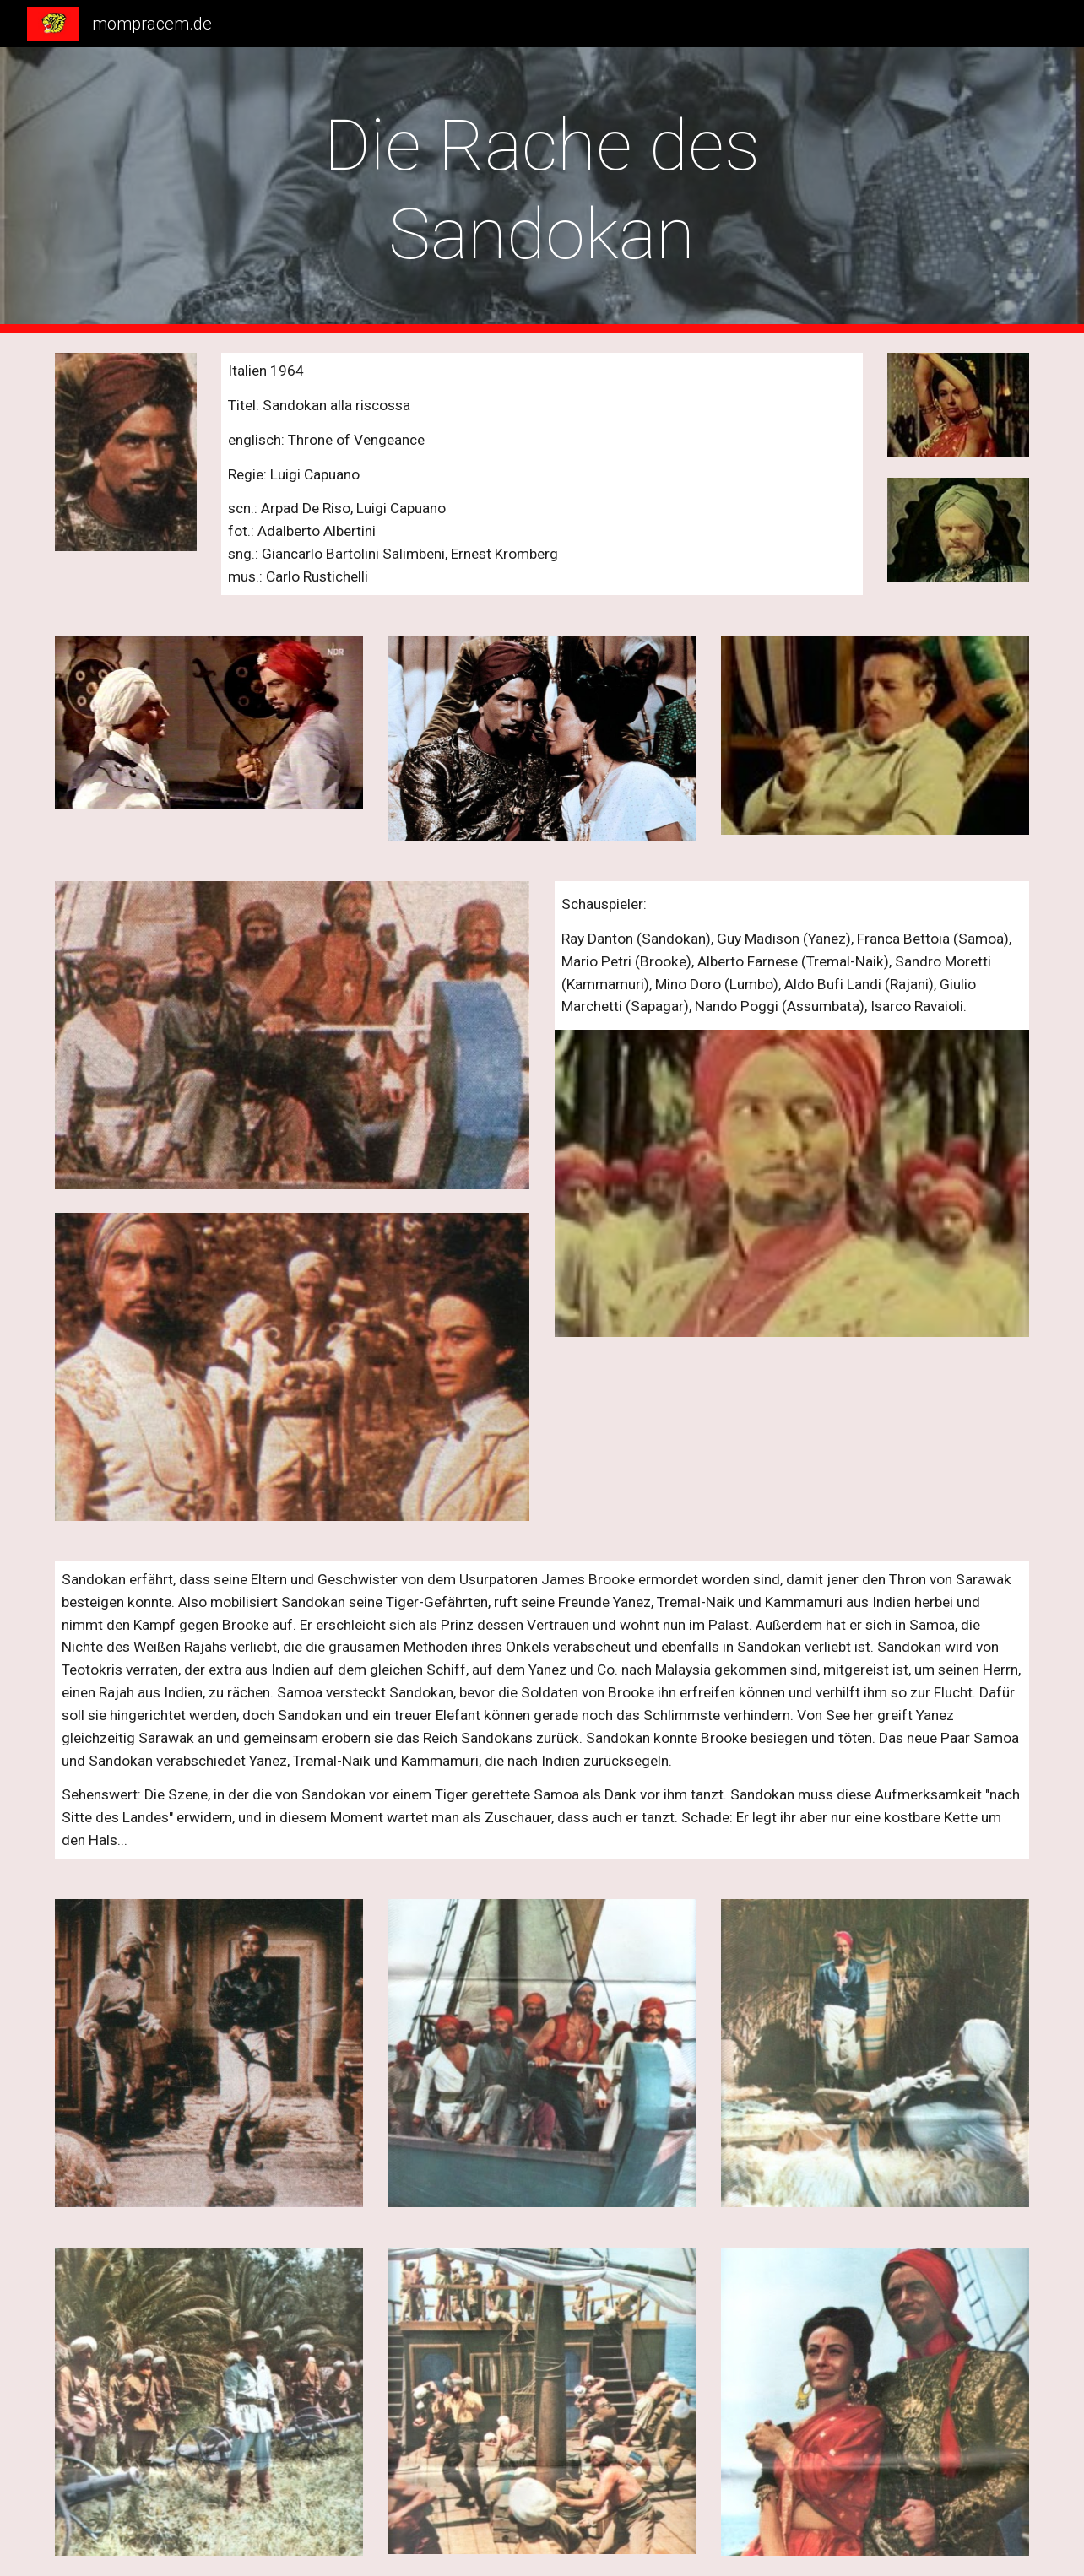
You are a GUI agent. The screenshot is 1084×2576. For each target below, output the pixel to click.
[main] (542, 190)
